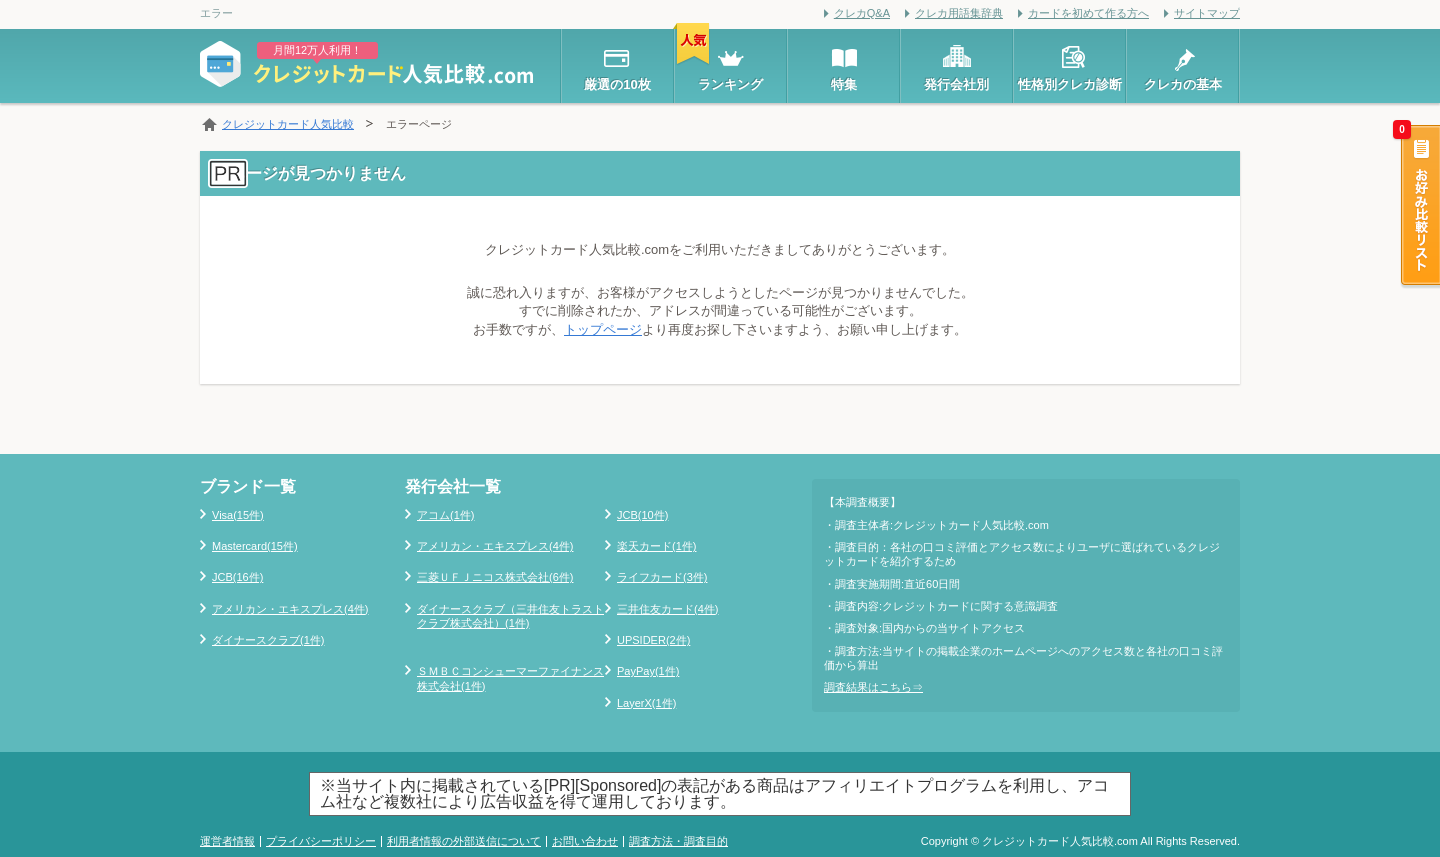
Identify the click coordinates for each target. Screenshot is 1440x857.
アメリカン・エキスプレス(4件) (290, 609)
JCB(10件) (642, 515)
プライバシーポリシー (321, 841)
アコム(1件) (445, 515)
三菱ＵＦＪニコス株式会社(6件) (495, 577)
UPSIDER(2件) (653, 640)
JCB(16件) (237, 577)
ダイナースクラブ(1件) (268, 640)
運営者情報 (227, 841)
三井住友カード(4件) (667, 609)
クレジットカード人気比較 (288, 124)
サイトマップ (1207, 13)
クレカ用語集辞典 (959, 13)
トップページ (603, 329)
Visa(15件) (238, 515)
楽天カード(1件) (656, 546)
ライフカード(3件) (662, 577)
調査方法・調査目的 (678, 841)
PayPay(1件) (648, 671)
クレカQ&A (862, 13)
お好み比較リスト (1419, 207)
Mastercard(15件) (255, 546)
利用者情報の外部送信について (464, 841)
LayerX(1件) (646, 703)
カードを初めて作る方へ (1088, 13)
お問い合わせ (585, 841)
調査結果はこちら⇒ (873, 687)
